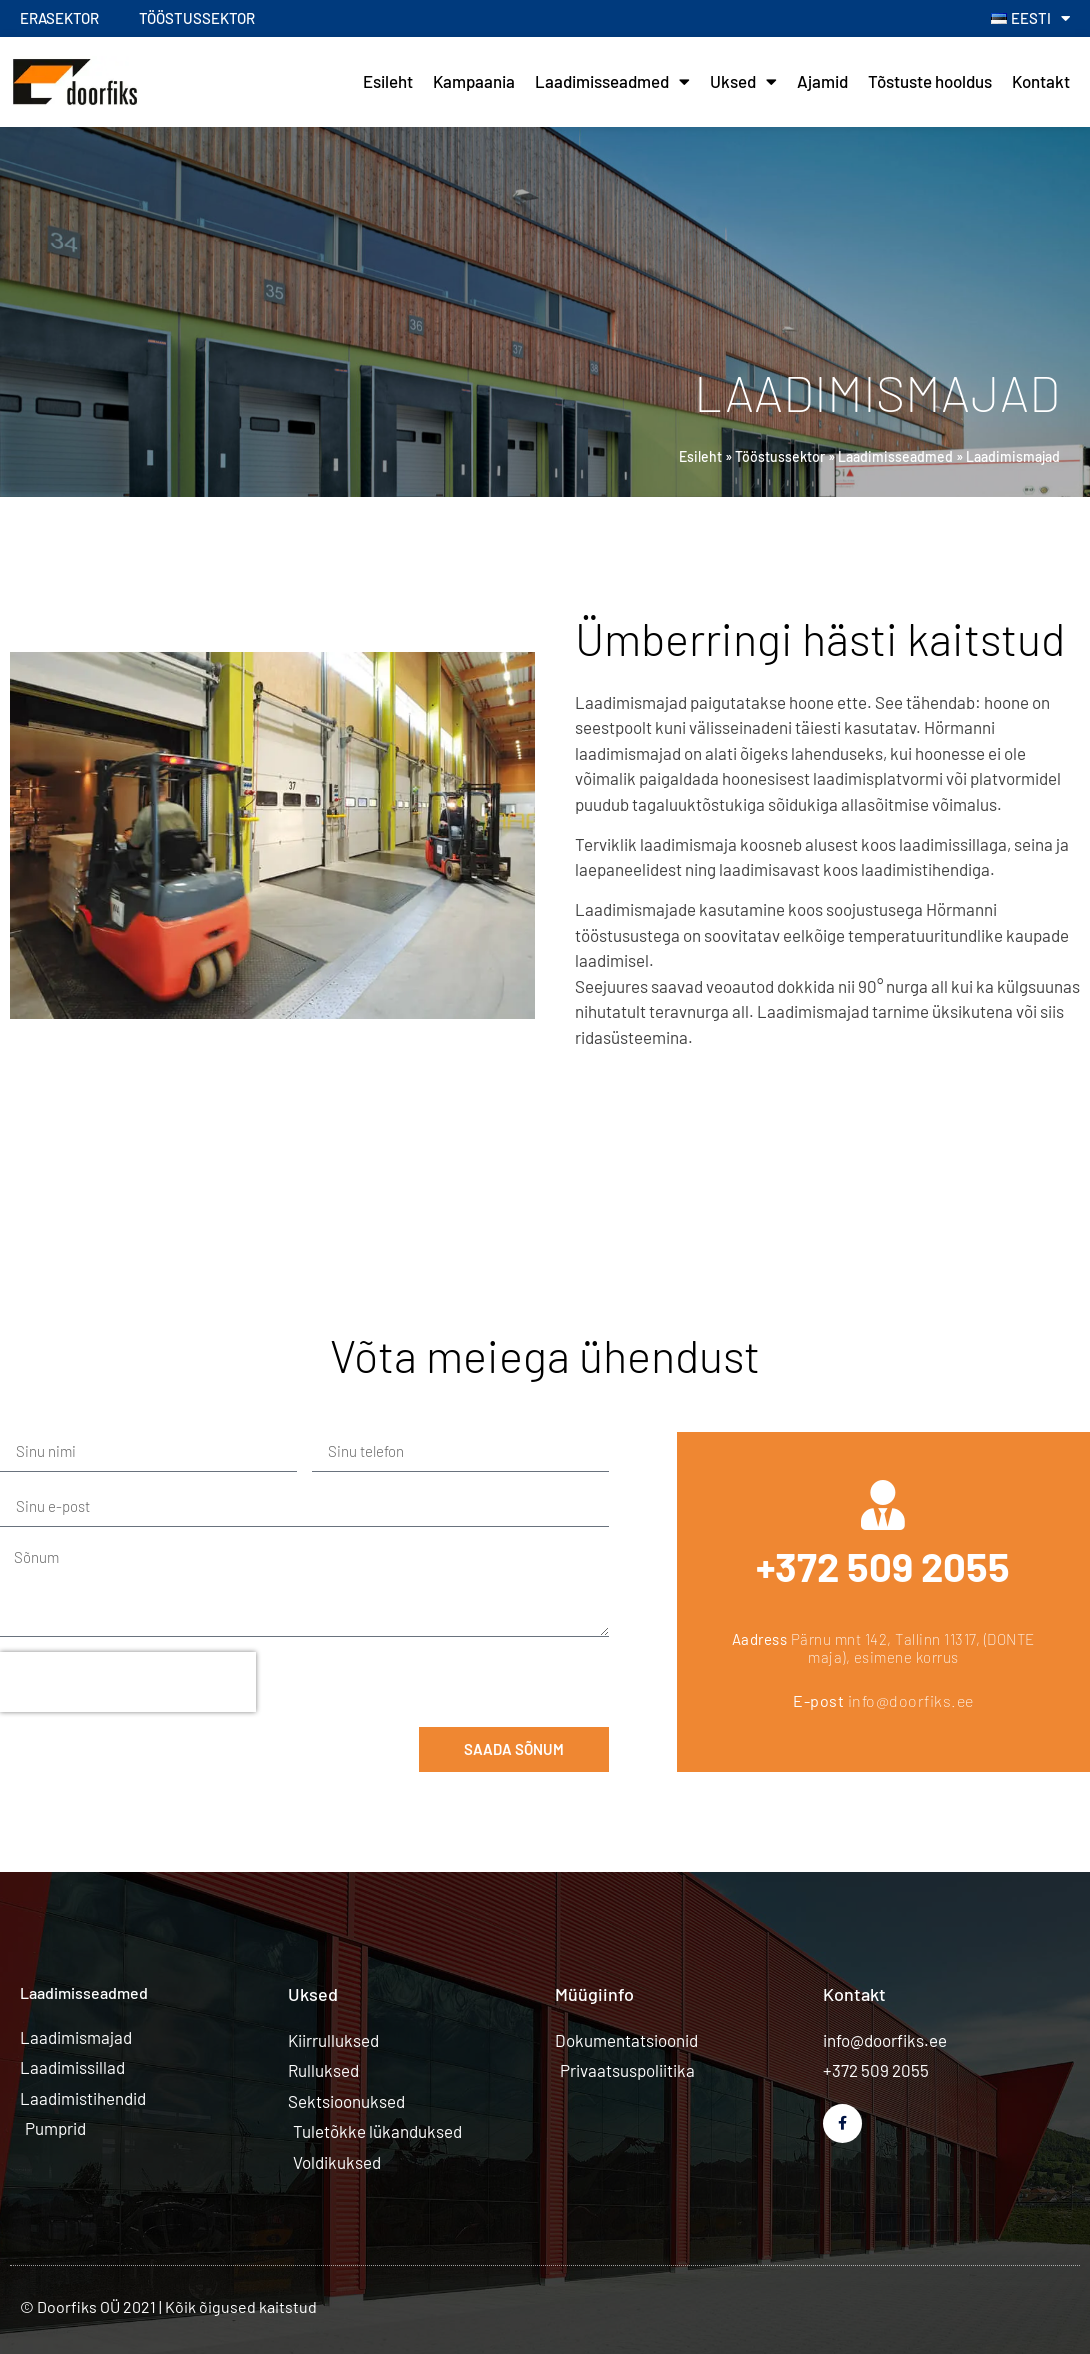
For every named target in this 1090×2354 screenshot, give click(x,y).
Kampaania (474, 81)
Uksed (743, 81)
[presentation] (128, 1682)
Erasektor (59, 18)
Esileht (388, 81)
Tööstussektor (197, 18)
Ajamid (822, 81)
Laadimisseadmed (612, 81)
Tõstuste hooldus (930, 81)
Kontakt (1041, 81)
